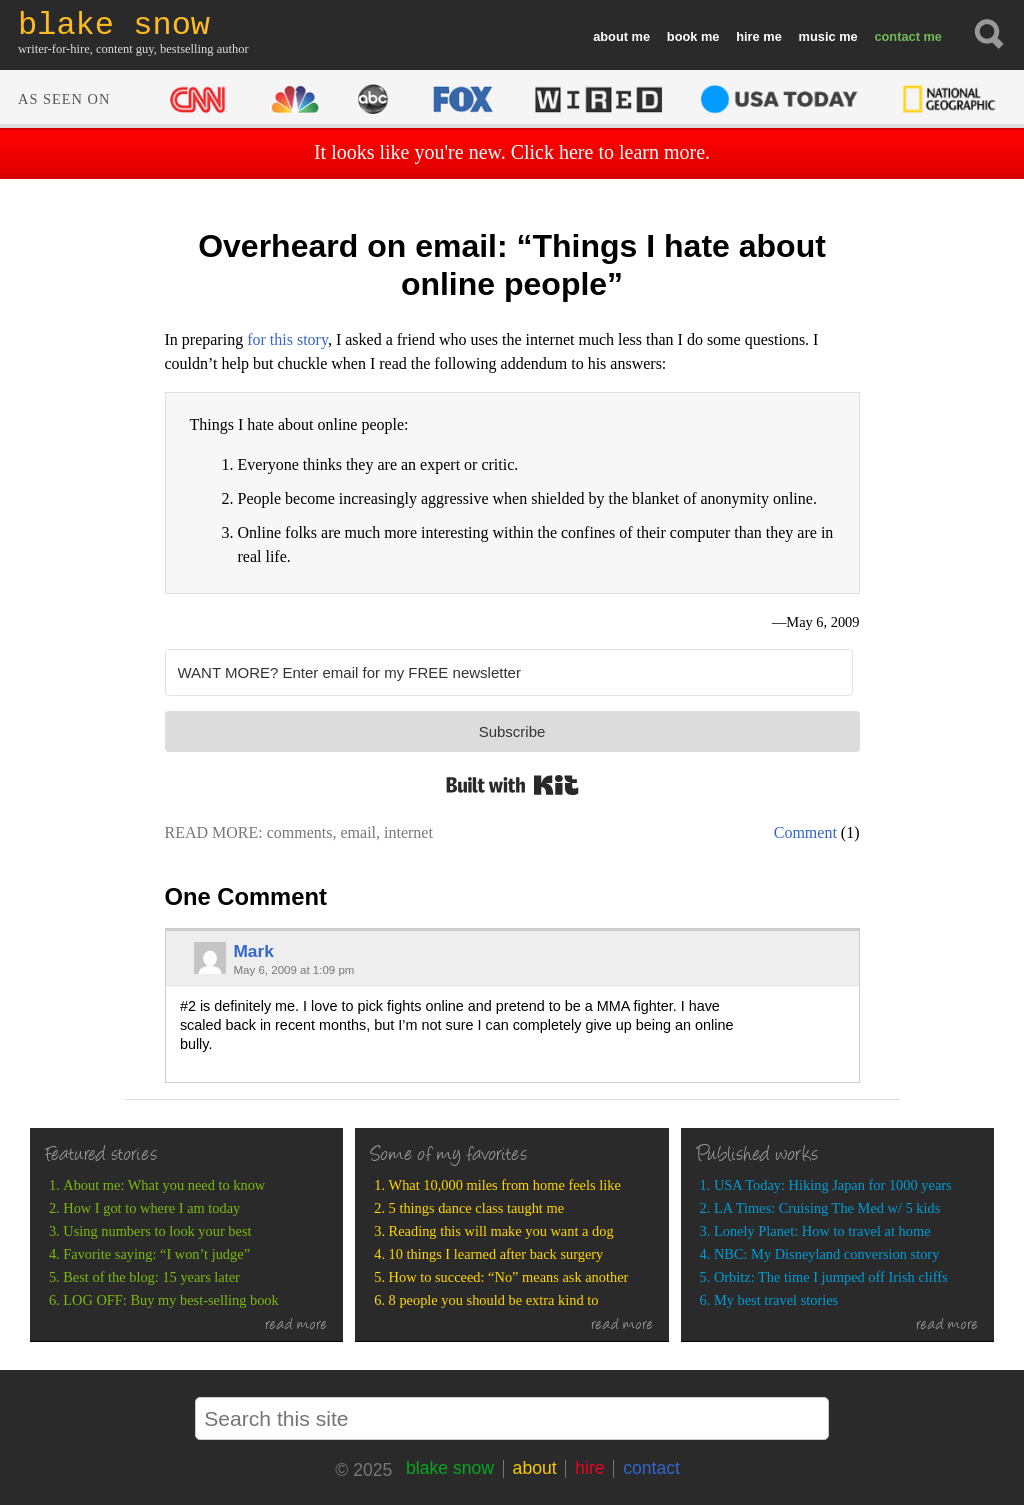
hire (747, 36)
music (817, 36)
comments (300, 832)
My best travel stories (776, 1300)
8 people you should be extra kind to (494, 1300)
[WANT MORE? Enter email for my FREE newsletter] (509, 672)
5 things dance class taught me (476, 1208)
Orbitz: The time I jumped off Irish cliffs (831, 1277)
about (610, 36)
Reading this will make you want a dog (501, 1231)
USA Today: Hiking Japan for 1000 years (833, 1185)
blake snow (450, 1468)
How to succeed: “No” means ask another (509, 1277)
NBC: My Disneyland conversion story (826, 1254)
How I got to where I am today (151, 1208)
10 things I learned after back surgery (496, 1254)
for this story (287, 339)
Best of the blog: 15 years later (151, 1277)
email (359, 832)
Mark (253, 951)
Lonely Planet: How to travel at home (822, 1231)
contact (897, 36)
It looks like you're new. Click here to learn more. (512, 152)
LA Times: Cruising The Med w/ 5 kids (827, 1208)
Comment (805, 832)
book (682, 36)
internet (408, 832)
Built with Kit (512, 785)
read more (296, 1326)
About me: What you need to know (164, 1185)
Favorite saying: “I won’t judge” (156, 1254)
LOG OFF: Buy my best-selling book (170, 1300)
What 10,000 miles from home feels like (505, 1185)
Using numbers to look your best (157, 1231)
